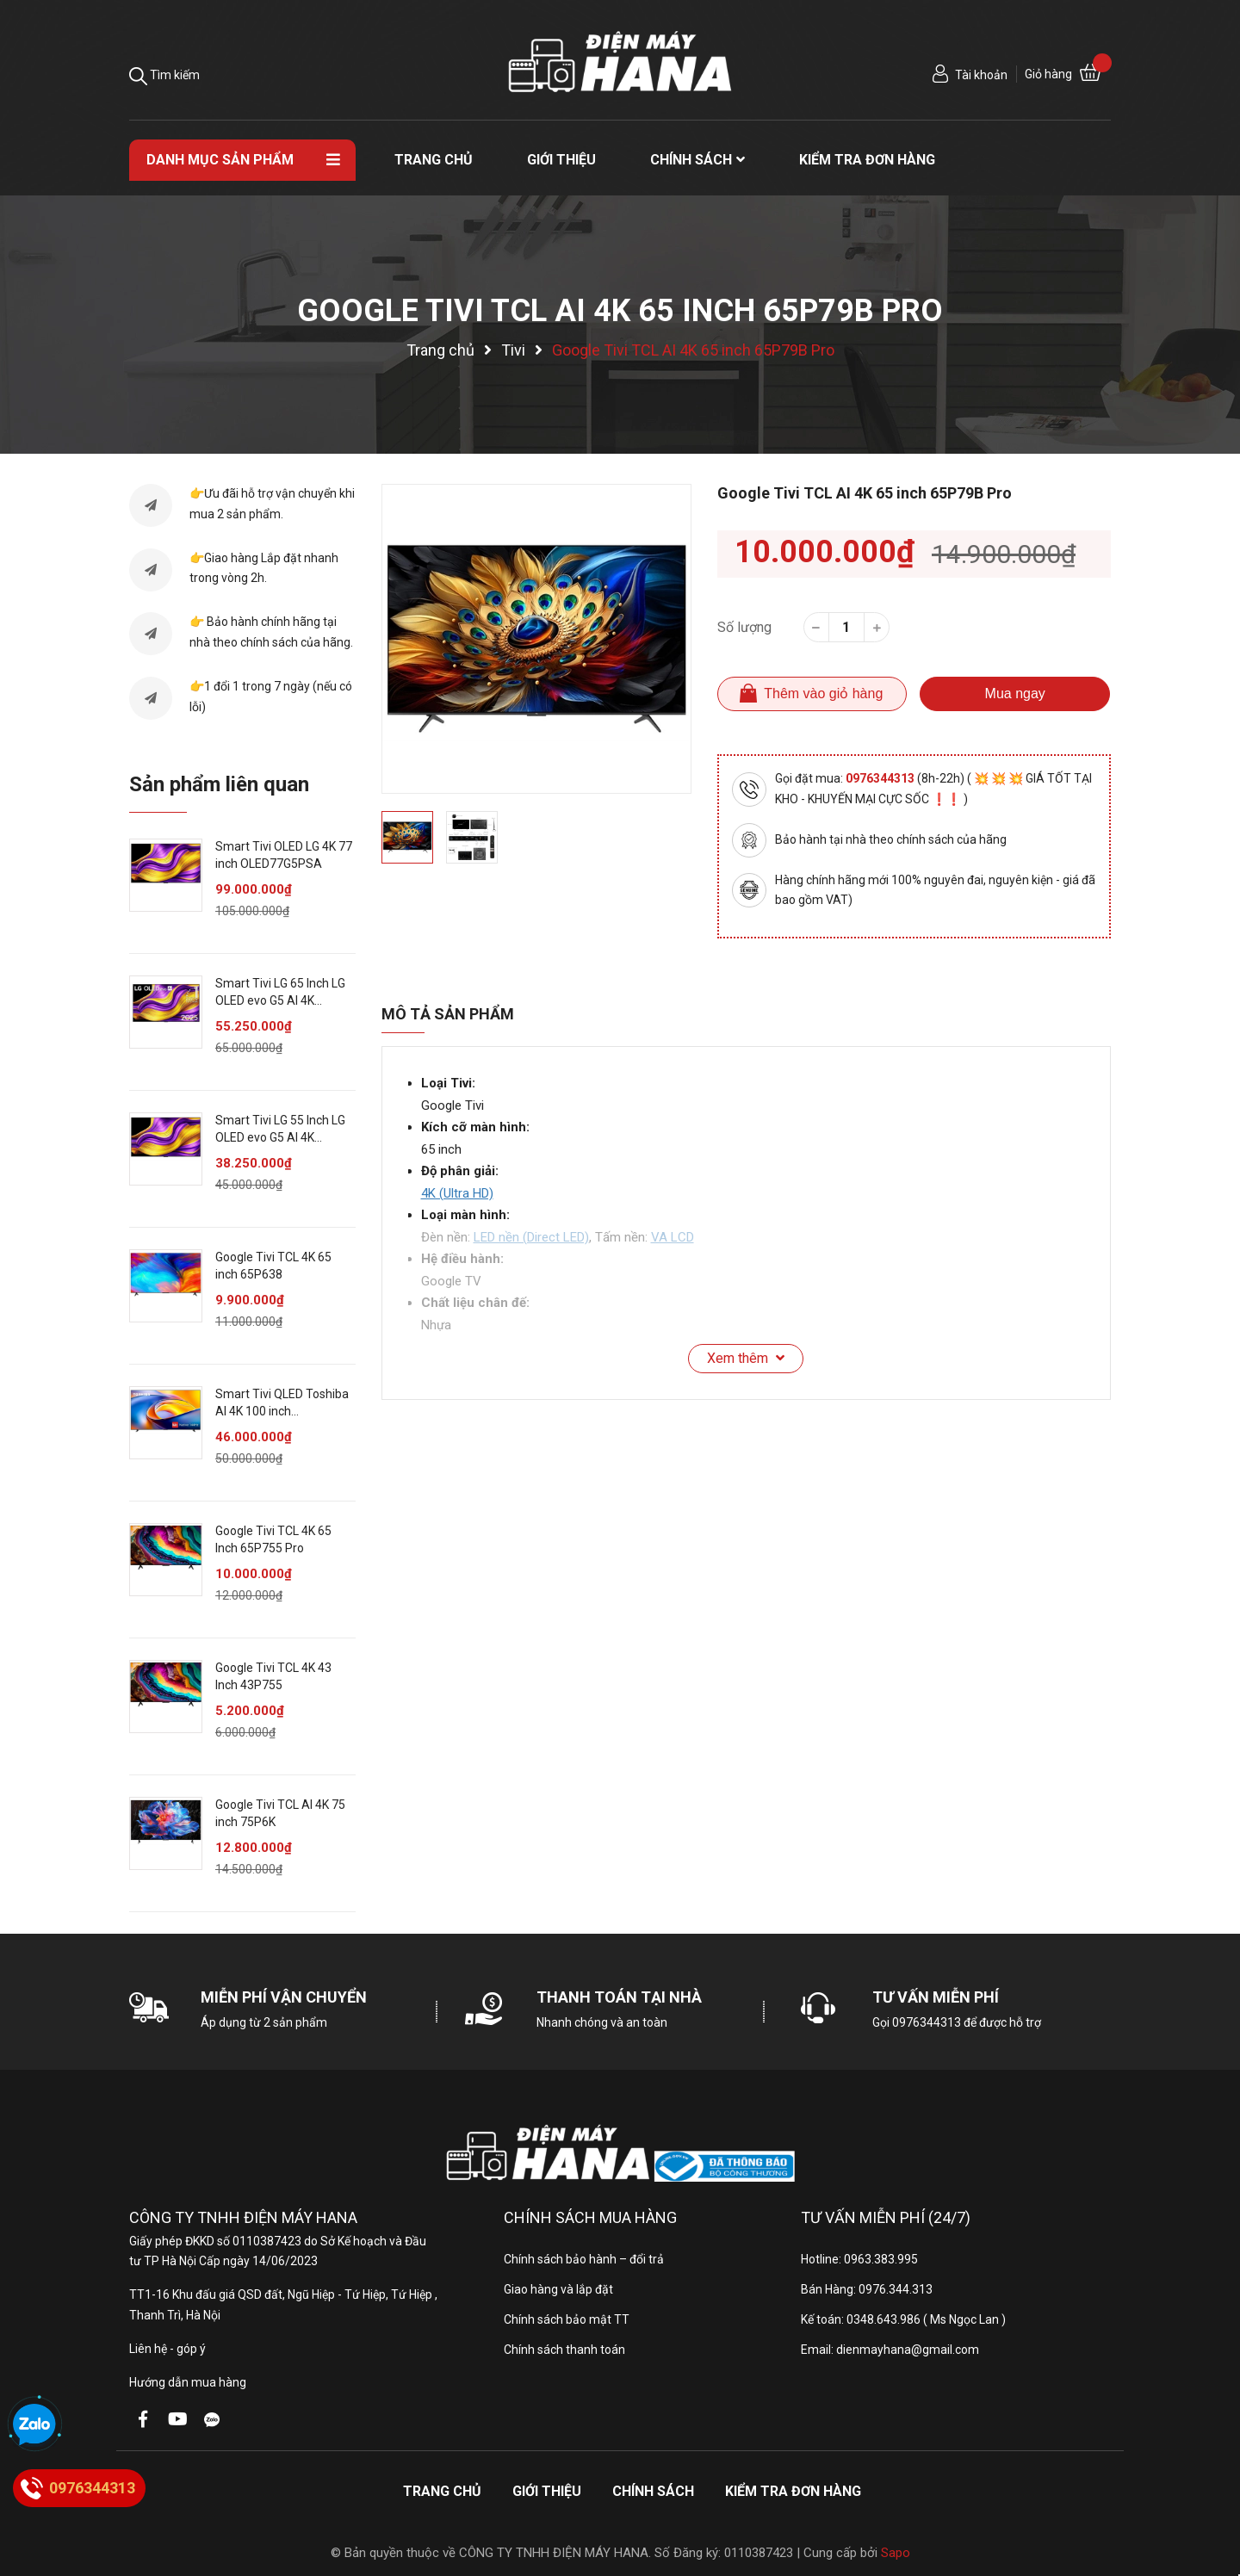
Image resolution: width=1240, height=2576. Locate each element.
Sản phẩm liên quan (219, 784)
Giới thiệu (546, 2491)
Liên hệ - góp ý (167, 2349)
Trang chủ (442, 2491)
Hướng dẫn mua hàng (187, 2382)
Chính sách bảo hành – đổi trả (584, 2259)
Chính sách (653, 2491)
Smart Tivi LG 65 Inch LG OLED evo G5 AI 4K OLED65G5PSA (280, 1000)
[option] (536, 639)
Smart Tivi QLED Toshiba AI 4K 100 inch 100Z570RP (282, 1410)
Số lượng (744, 627)
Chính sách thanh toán (564, 2349)
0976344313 (881, 778)
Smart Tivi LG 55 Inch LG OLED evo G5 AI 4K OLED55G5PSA (280, 1137)
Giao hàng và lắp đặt (558, 2289)
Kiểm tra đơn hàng (793, 2491)
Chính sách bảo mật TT (566, 2319)
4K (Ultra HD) (457, 1193)
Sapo (895, 2553)
